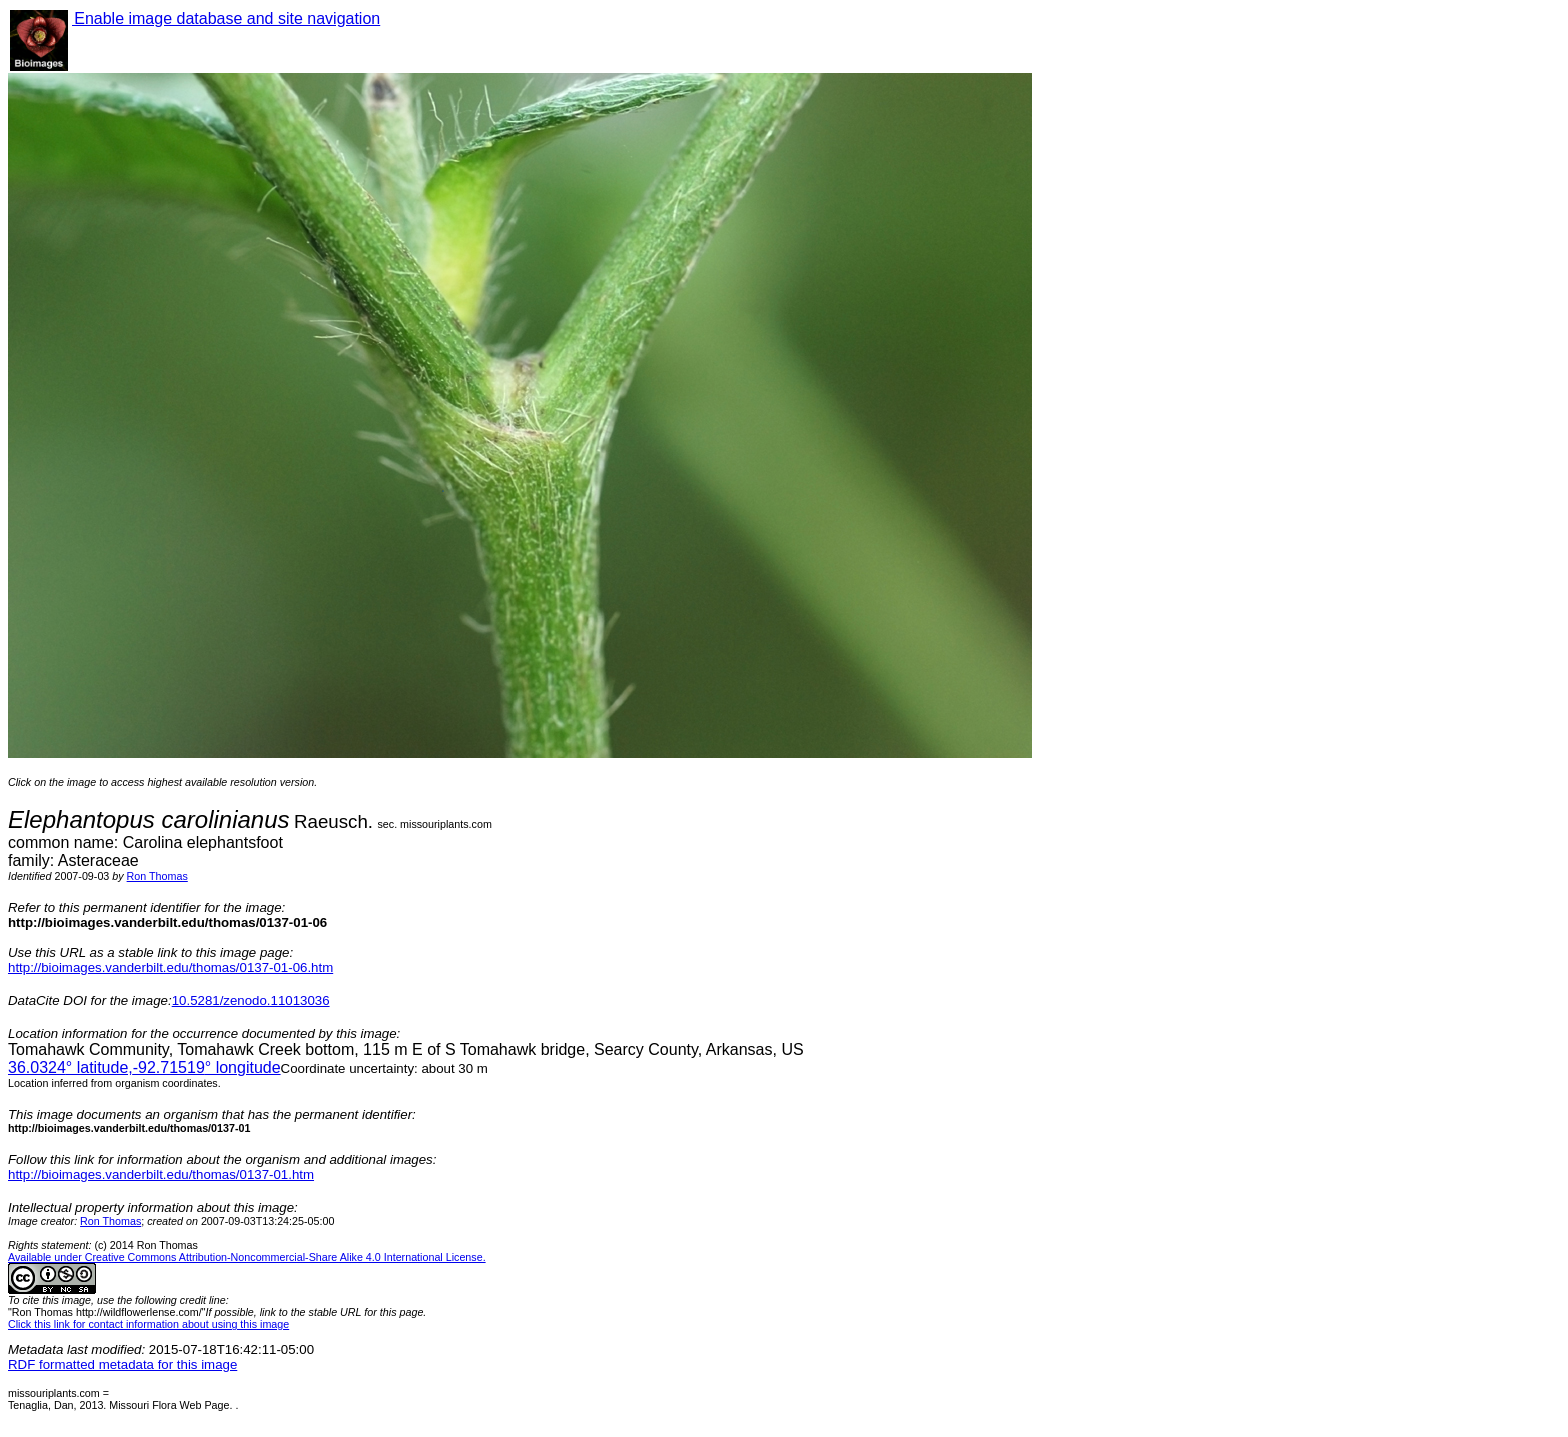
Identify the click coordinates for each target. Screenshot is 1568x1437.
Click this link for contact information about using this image (148, 1324)
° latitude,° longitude (144, 1067)
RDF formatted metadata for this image (122, 1364)
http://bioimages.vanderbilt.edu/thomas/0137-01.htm (161, 1174)
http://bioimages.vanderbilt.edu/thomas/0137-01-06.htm (170, 967)
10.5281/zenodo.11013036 (251, 1000)
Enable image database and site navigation (226, 18)
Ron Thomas (157, 876)
